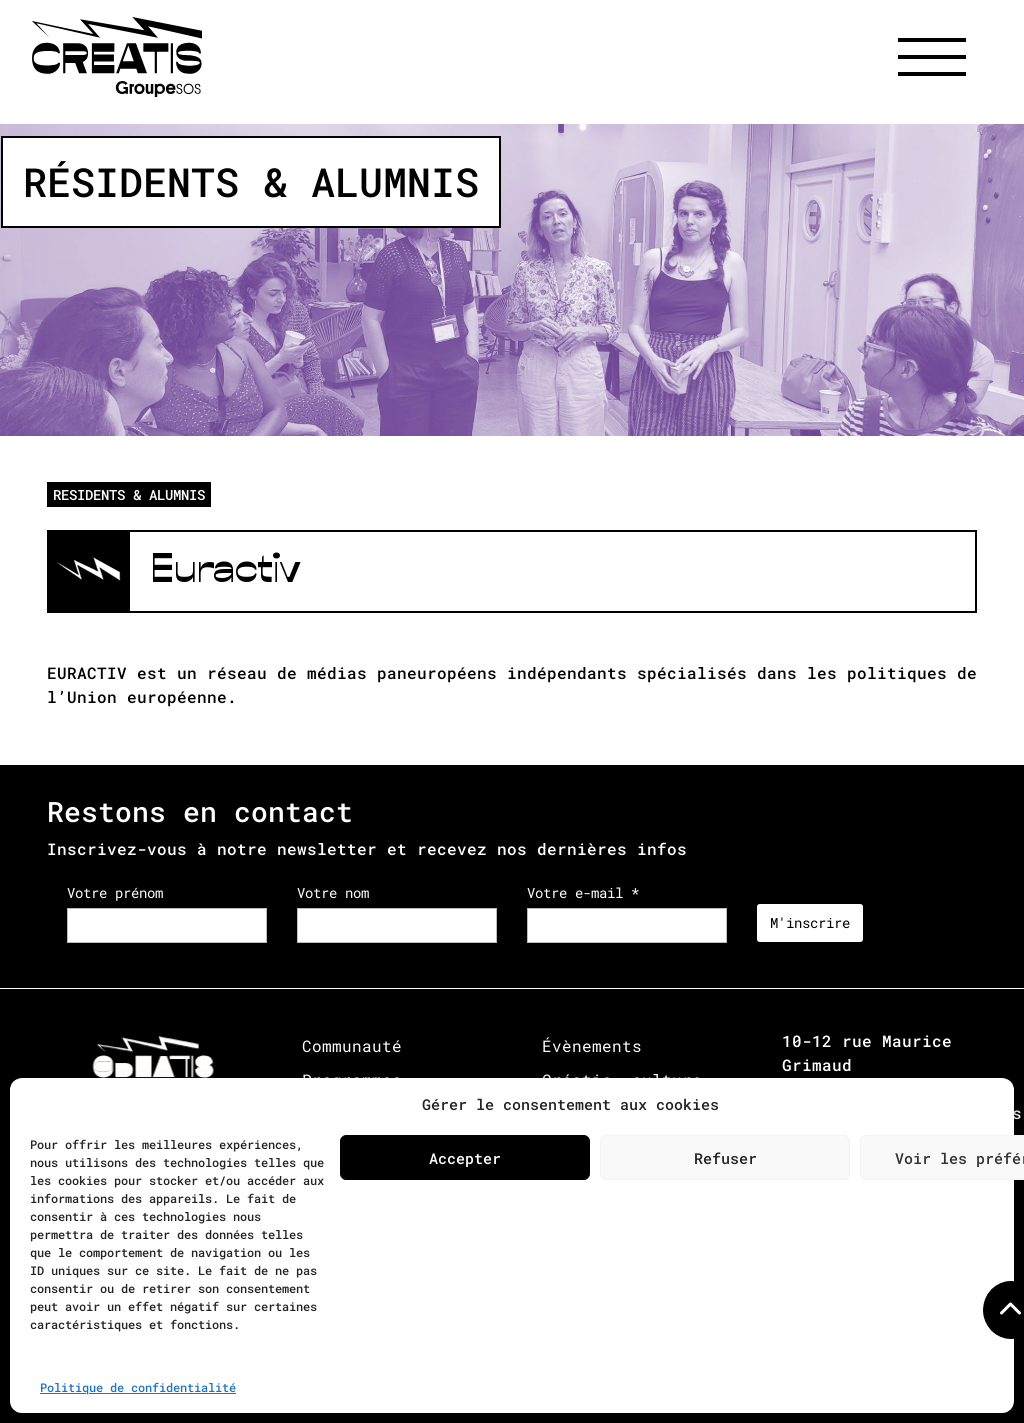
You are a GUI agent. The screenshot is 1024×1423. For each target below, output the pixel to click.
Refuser (725, 1158)
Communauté (352, 1045)
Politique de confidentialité (138, 1387)
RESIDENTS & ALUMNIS (129, 494)
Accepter (465, 1158)
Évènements (592, 1045)
